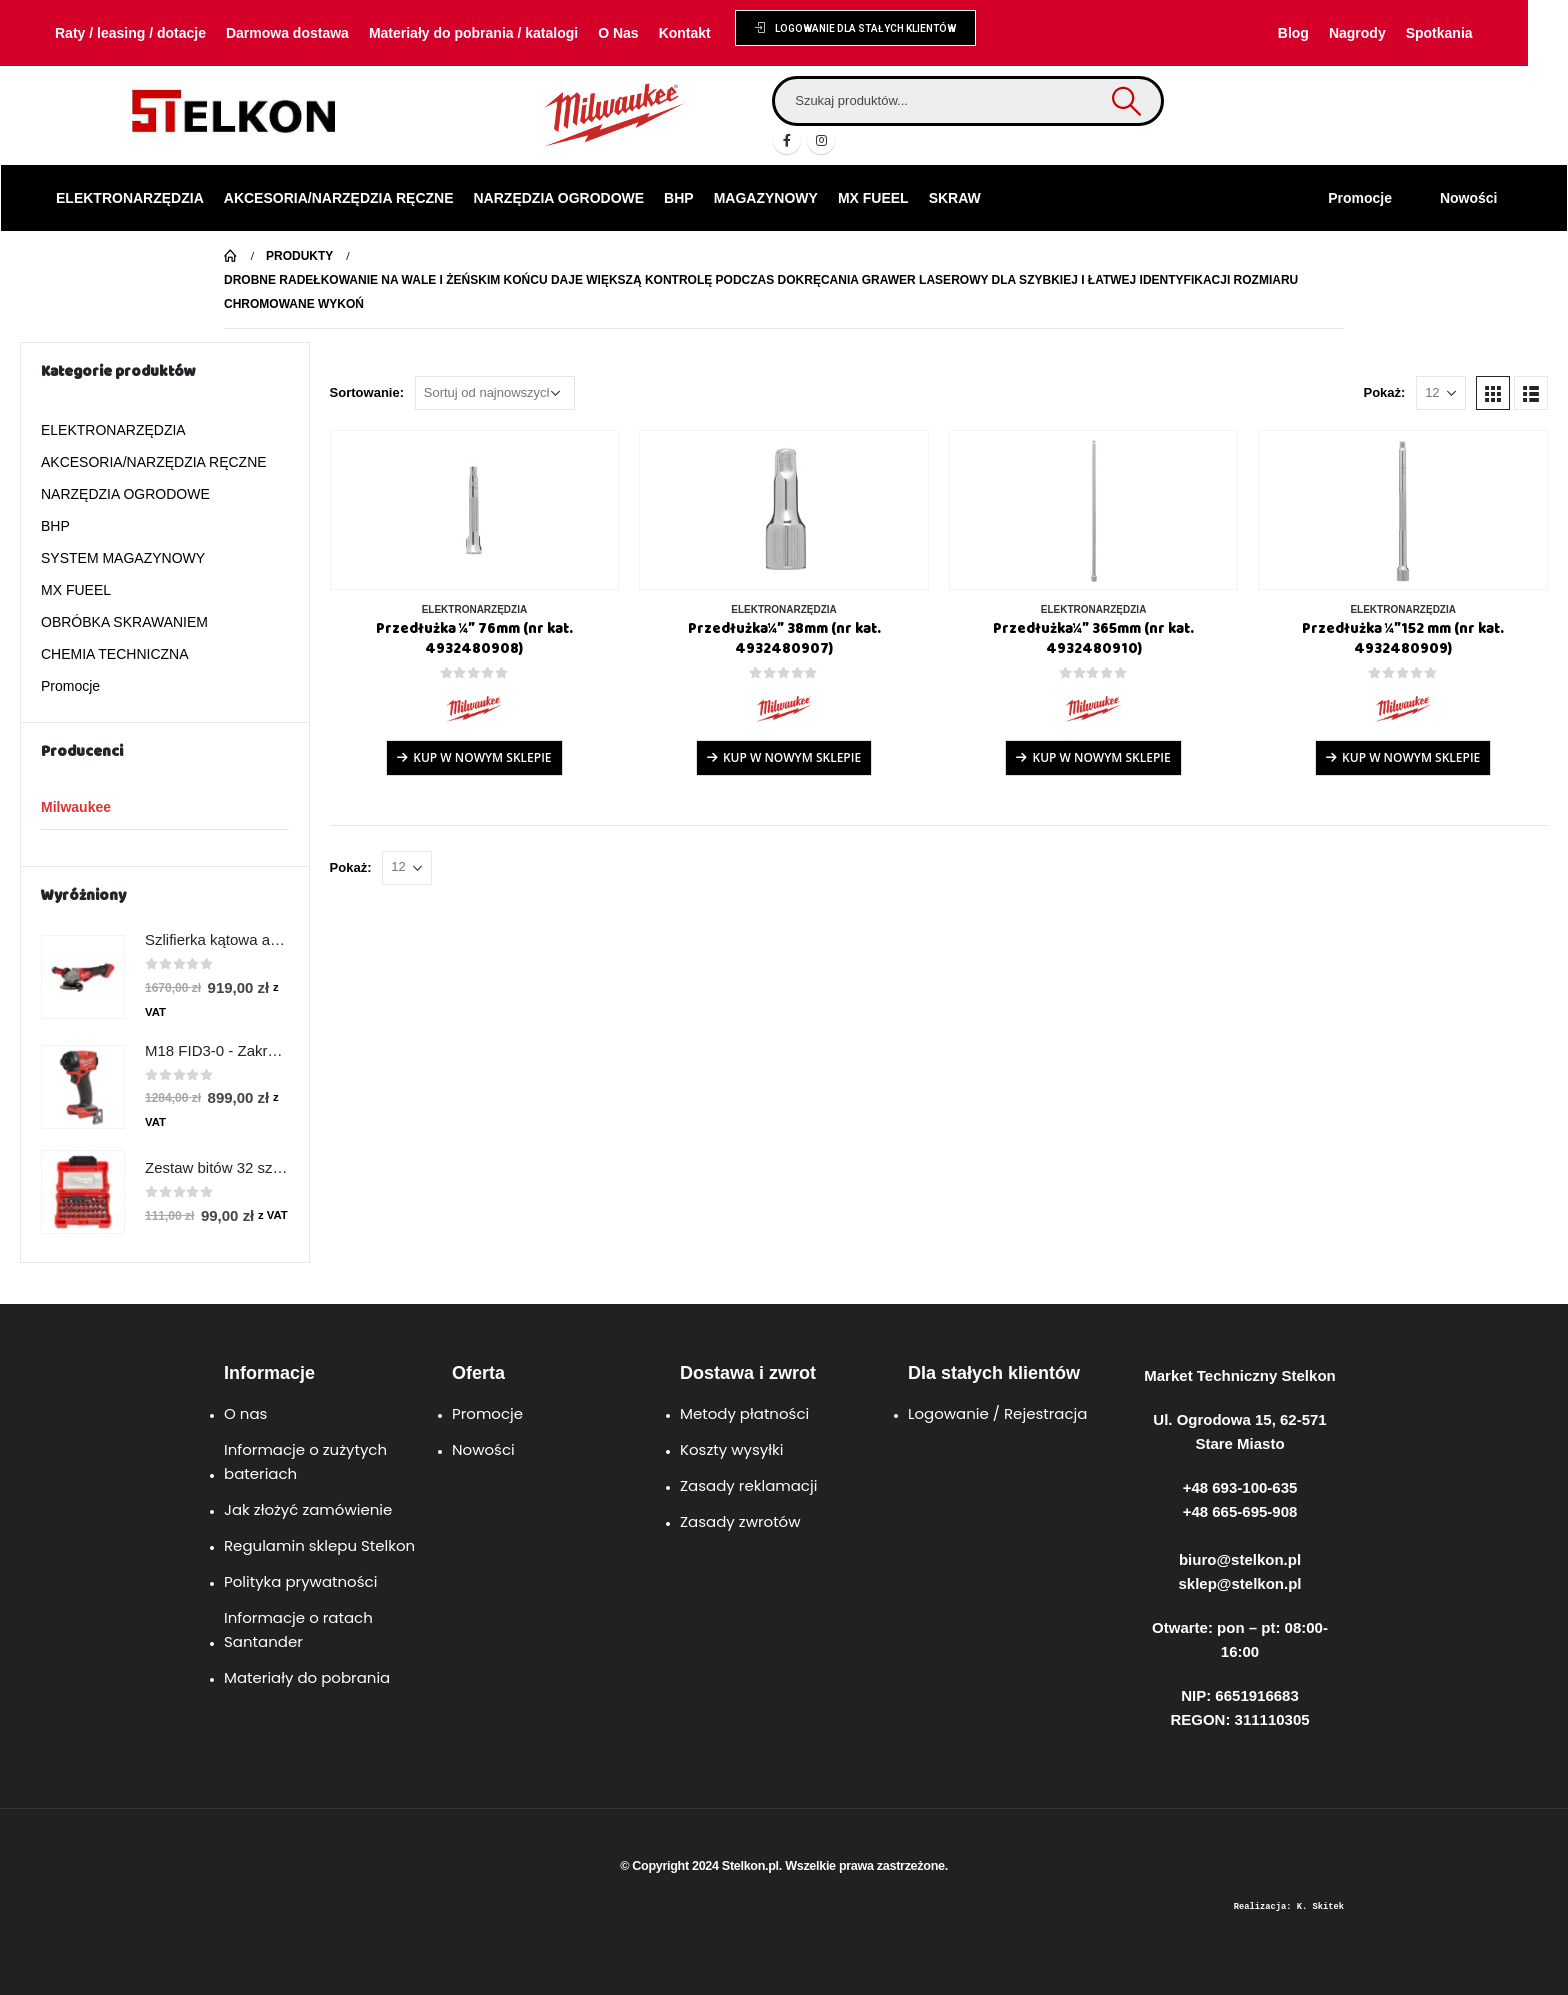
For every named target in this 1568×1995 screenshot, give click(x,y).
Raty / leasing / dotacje (130, 33)
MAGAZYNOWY (766, 198)
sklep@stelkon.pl (1240, 1583)
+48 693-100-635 (1240, 1487)
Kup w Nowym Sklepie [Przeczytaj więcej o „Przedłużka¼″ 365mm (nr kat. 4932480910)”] (1101, 757)
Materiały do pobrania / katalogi (473, 33)
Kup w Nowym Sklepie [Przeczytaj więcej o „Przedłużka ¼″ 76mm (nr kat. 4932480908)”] (482, 757)
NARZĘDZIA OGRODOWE (559, 198)
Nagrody (1357, 33)
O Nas (618, 33)
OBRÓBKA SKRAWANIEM (124, 622)
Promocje (1360, 198)
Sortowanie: (367, 392)
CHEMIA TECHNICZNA (115, 654)
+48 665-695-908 (1240, 1511)
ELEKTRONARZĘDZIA (130, 198)
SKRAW (955, 198)
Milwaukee (76, 807)
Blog (1293, 33)
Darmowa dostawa (287, 33)
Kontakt (685, 33)
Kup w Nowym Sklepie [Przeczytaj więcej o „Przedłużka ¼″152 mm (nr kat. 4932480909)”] (1411, 757)
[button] (855, 28)
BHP (679, 198)
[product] (475, 510)
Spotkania (1439, 33)
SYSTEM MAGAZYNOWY (123, 558)
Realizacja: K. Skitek (1289, 1907)
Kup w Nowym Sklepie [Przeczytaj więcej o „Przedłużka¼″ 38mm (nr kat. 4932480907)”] (792, 757)
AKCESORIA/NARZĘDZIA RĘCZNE (339, 198)
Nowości (1469, 198)
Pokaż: (1384, 392)
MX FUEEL (873, 198)
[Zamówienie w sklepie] (495, 393)
